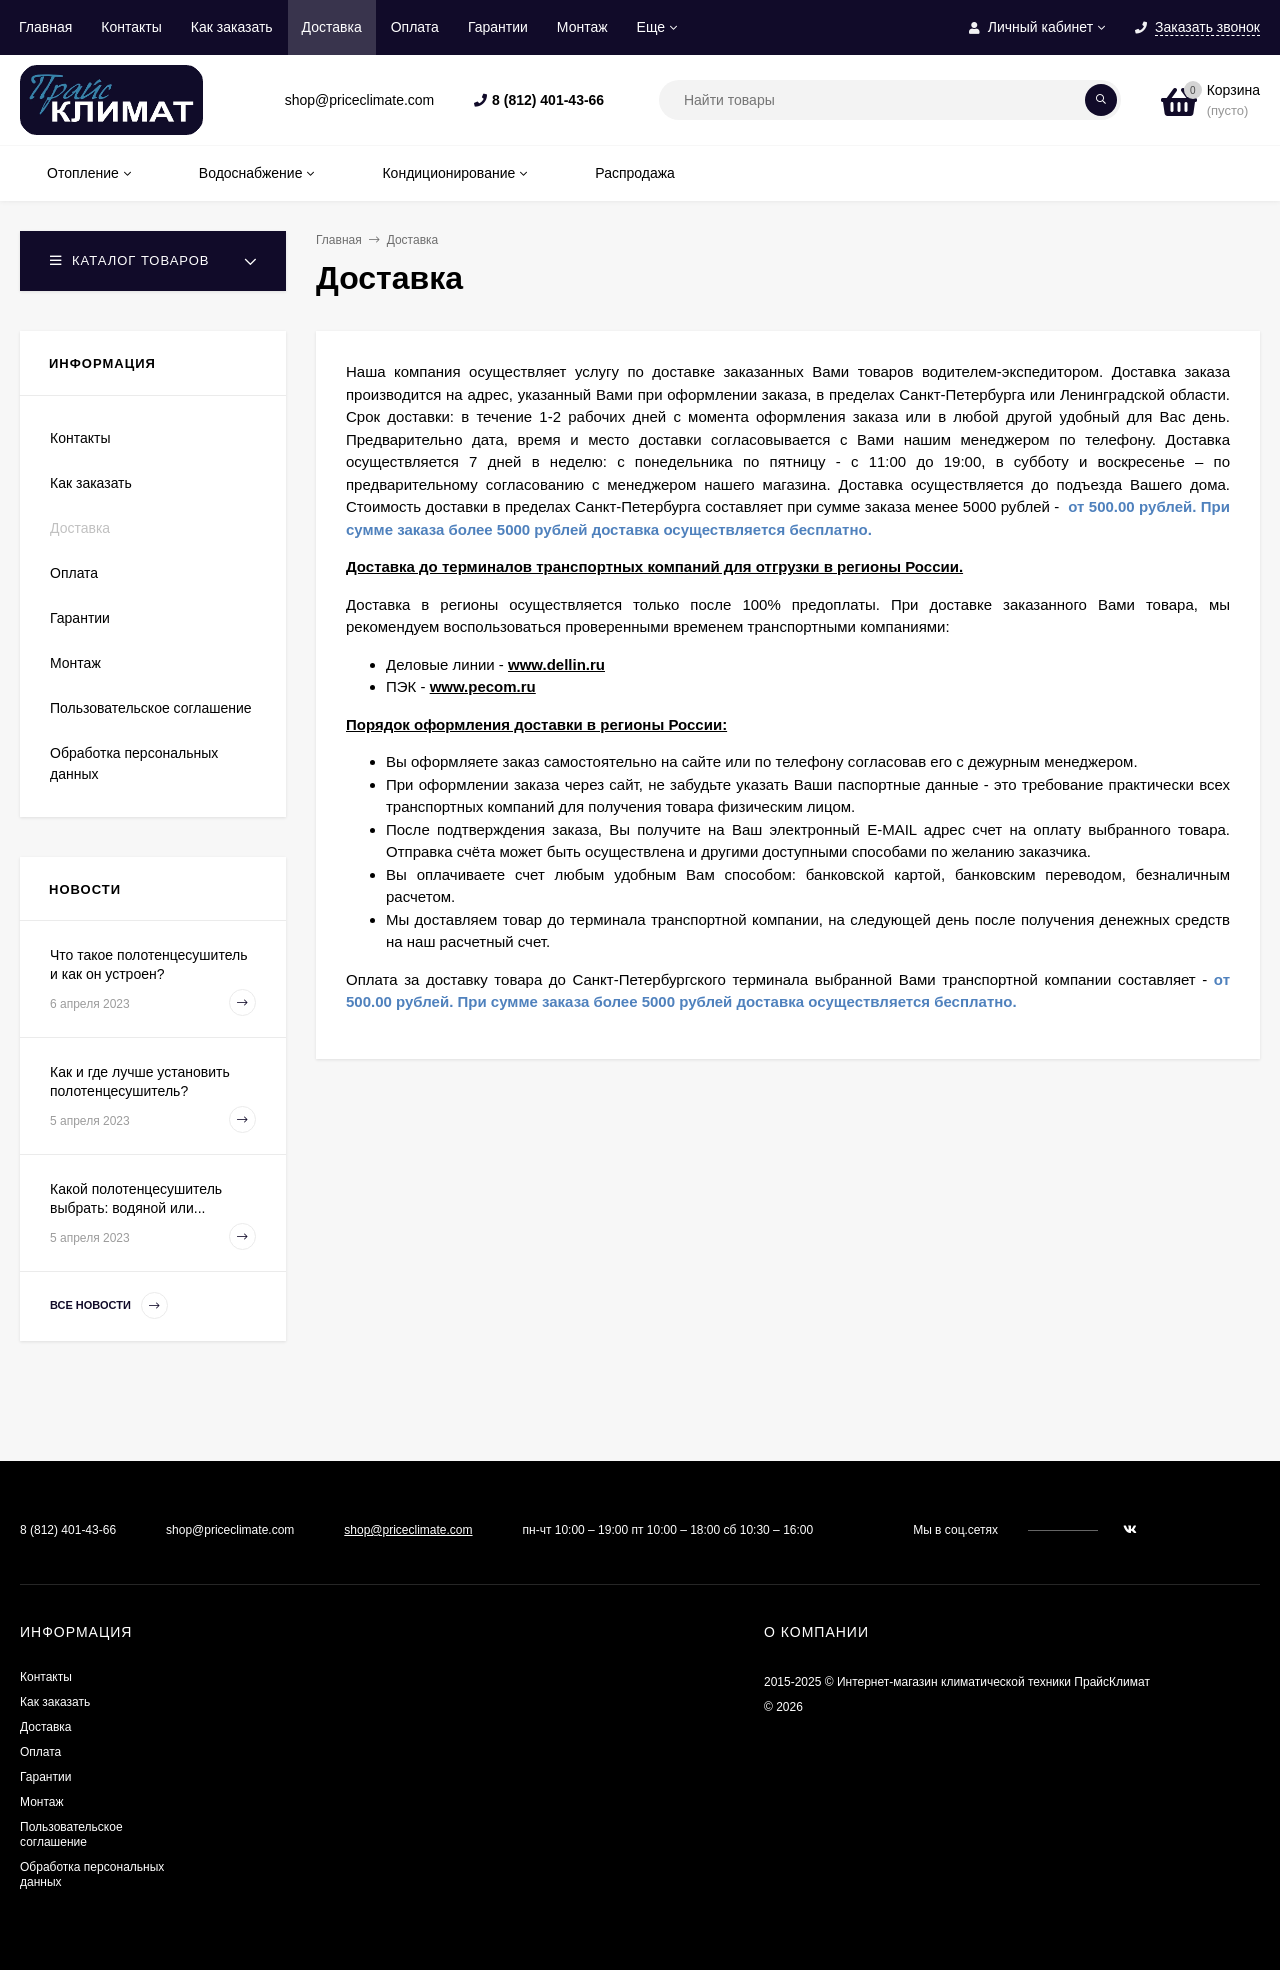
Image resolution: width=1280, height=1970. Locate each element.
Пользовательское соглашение (151, 708)
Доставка (332, 27)
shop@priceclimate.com (408, 1530)
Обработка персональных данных (134, 763)
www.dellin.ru (556, 664)
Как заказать (232, 27)
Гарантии (498, 27)
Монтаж (582, 27)
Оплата (415, 27)
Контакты (131, 27)
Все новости (109, 1305)
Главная (45, 27)
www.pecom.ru (483, 686)
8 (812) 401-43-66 (548, 100)
